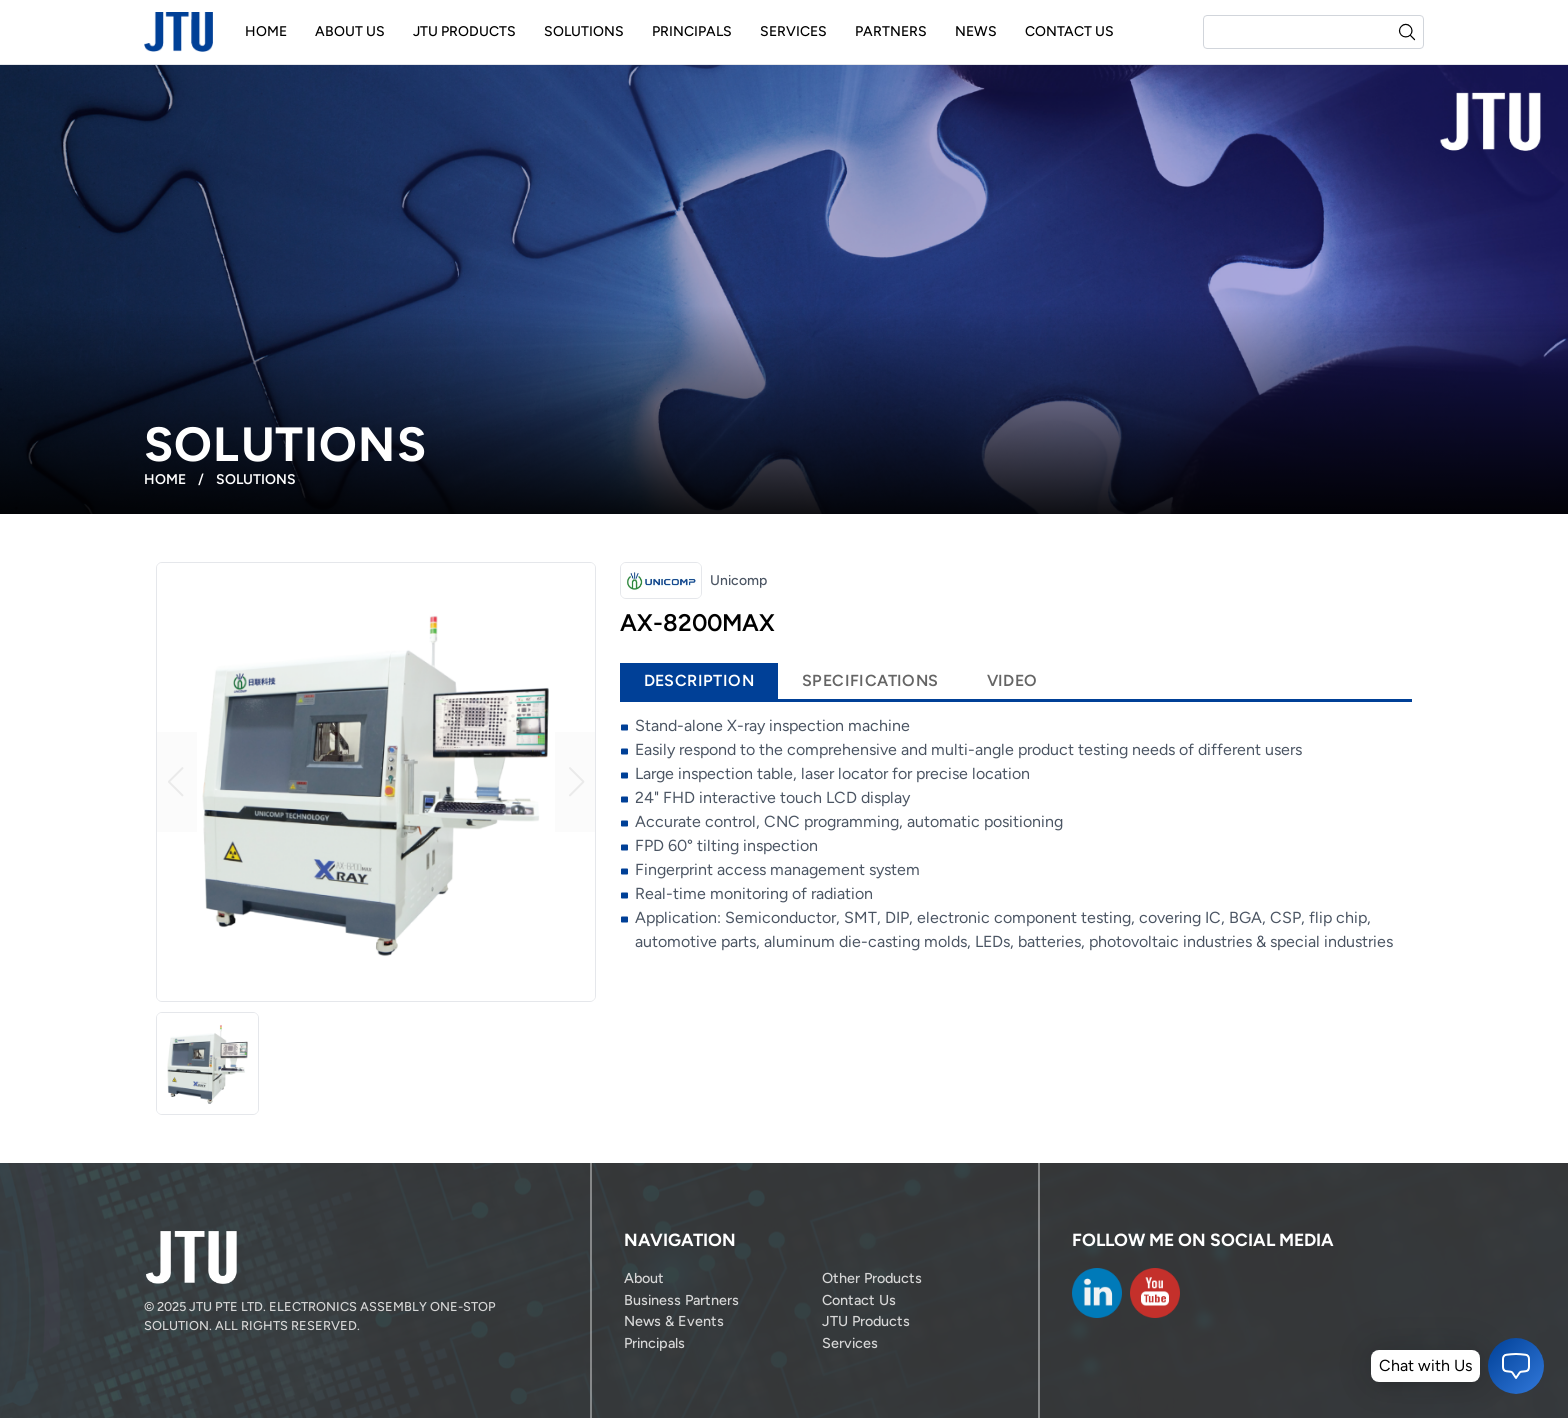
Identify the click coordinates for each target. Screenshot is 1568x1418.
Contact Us (1069, 31)
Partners (891, 31)
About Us (350, 31)
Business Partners (681, 1300)
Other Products (872, 1278)
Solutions (584, 31)
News (976, 31)
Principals (692, 31)
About (644, 1278)
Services (793, 31)
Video (1012, 680)
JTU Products (464, 31)
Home (266, 31)
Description (699, 680)
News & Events (674, 1321)
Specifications (870, 680)
